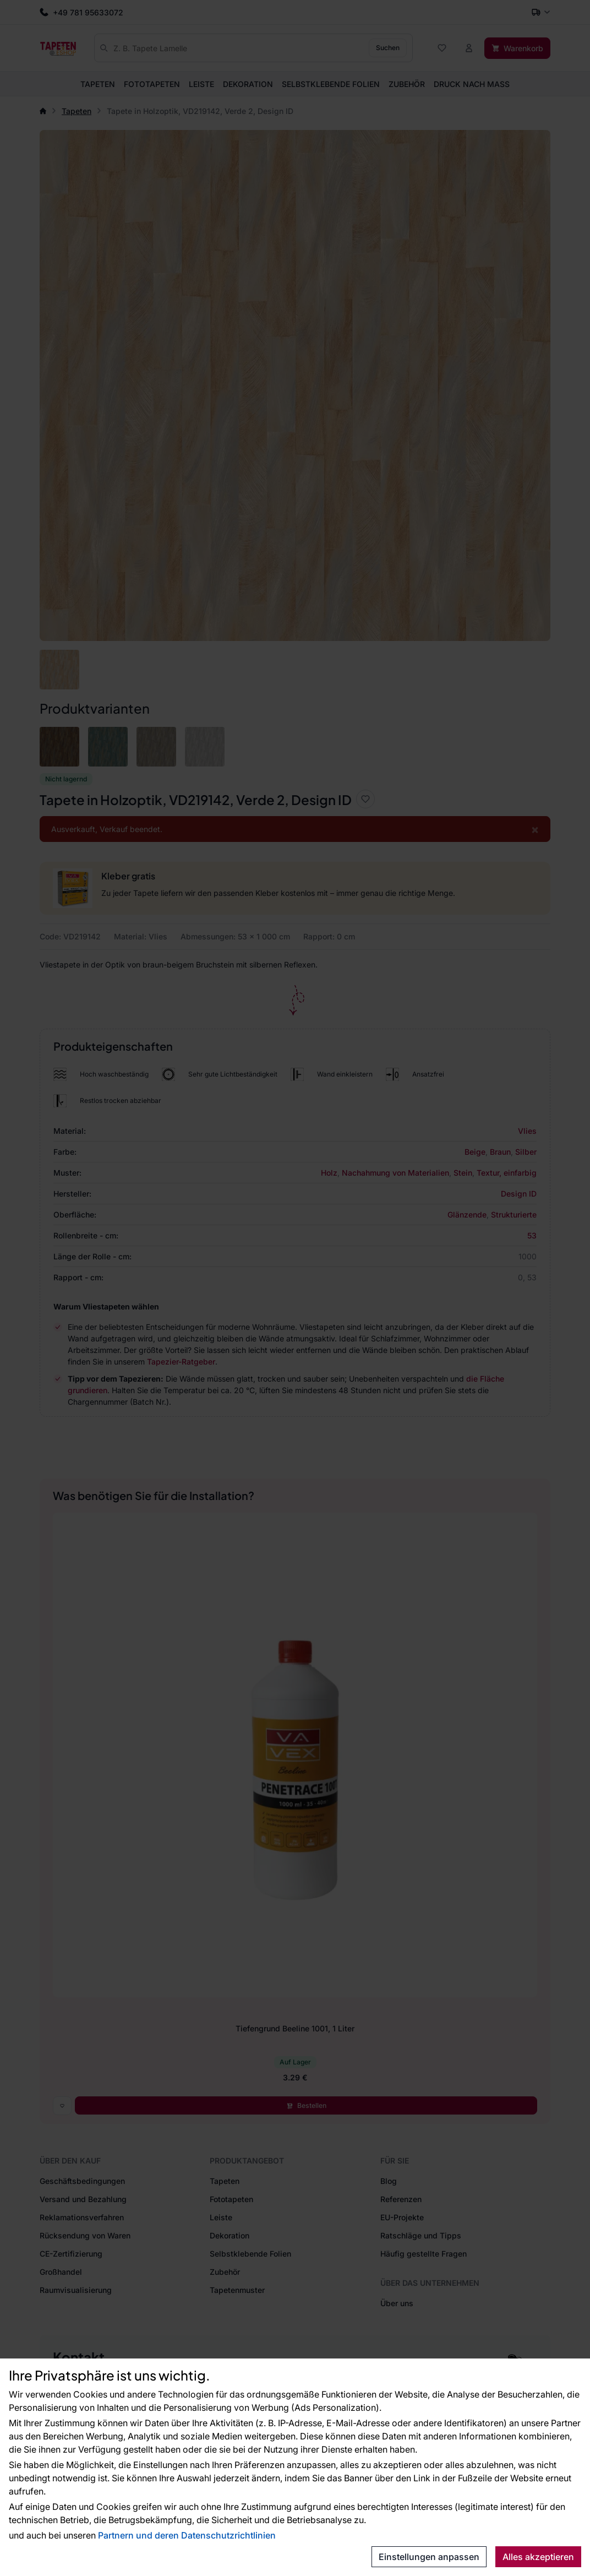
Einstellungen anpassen (429, 2556)
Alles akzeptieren (538, 2556)
